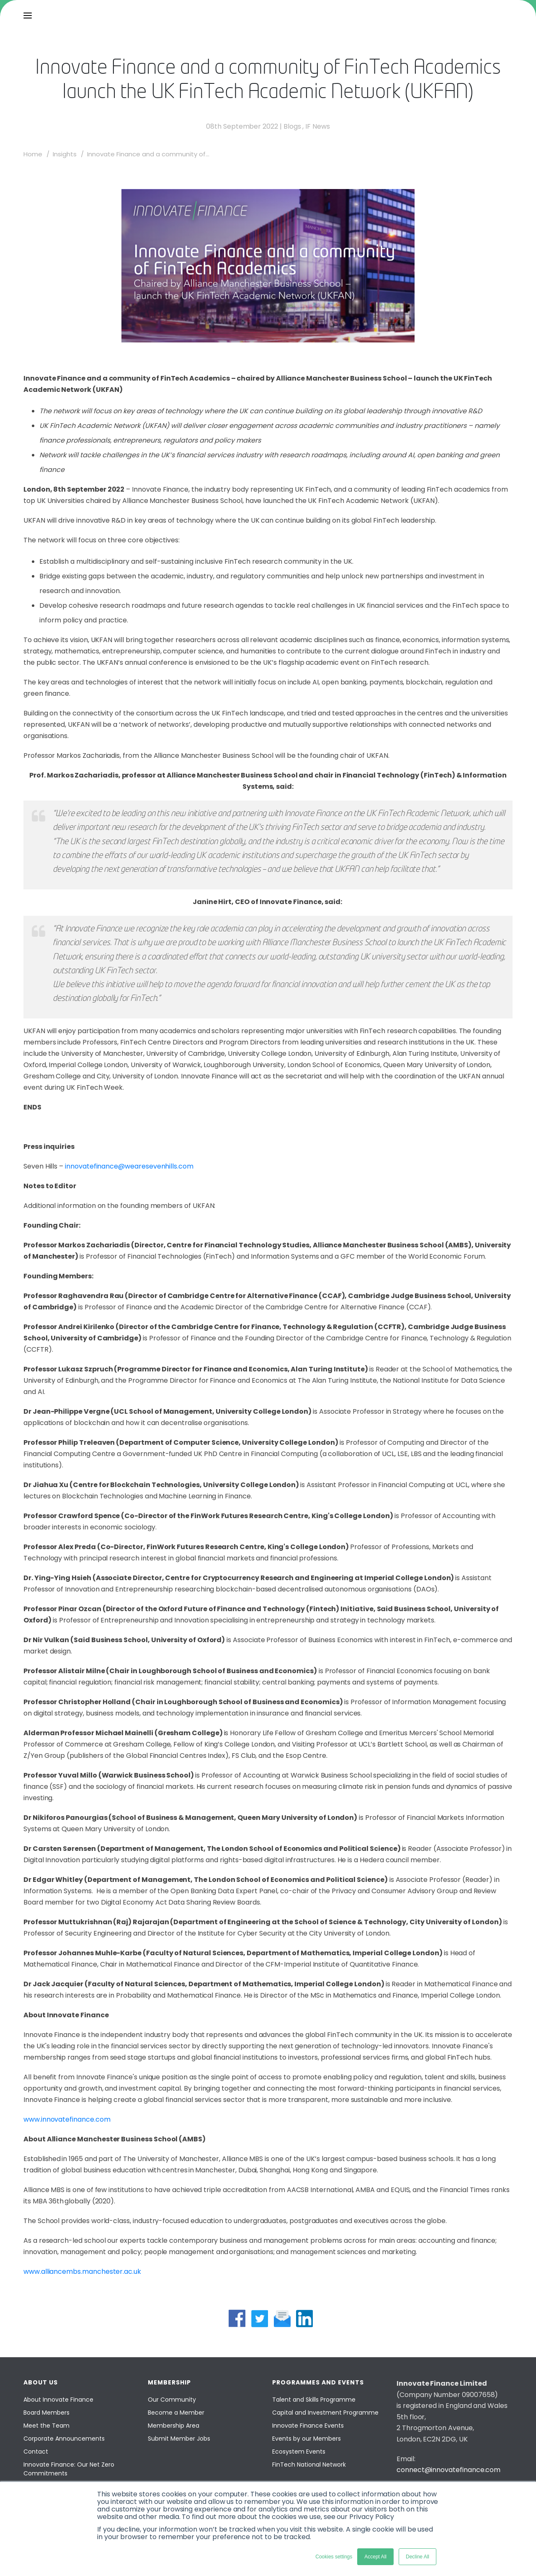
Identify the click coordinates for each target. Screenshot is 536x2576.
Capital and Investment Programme (325, 2412)
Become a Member (176, 2412)
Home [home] (32, 154)
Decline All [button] (417, 2557)
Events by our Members (306, 2438)
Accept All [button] (375, 2557)
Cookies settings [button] (333, 2557)
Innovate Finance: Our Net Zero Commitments (68, 2469)
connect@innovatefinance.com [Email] (448, 2470)
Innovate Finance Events (308, 2425)
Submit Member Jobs (179, 2438)
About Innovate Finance (58, 2399)
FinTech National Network (309, 2464)
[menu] (27, 15)
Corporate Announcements (64, 2438)
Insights (65, 154)
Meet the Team (46, 2425)
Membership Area (173, 2425)
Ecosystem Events (298, 2451)
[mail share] (282, 2318)
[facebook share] (237, 2318)
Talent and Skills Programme (314, 2399)
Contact (35, 2451)
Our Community (172, 2399)
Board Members (46, 2412)
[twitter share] (259, 2318)
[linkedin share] (304, 2318)
